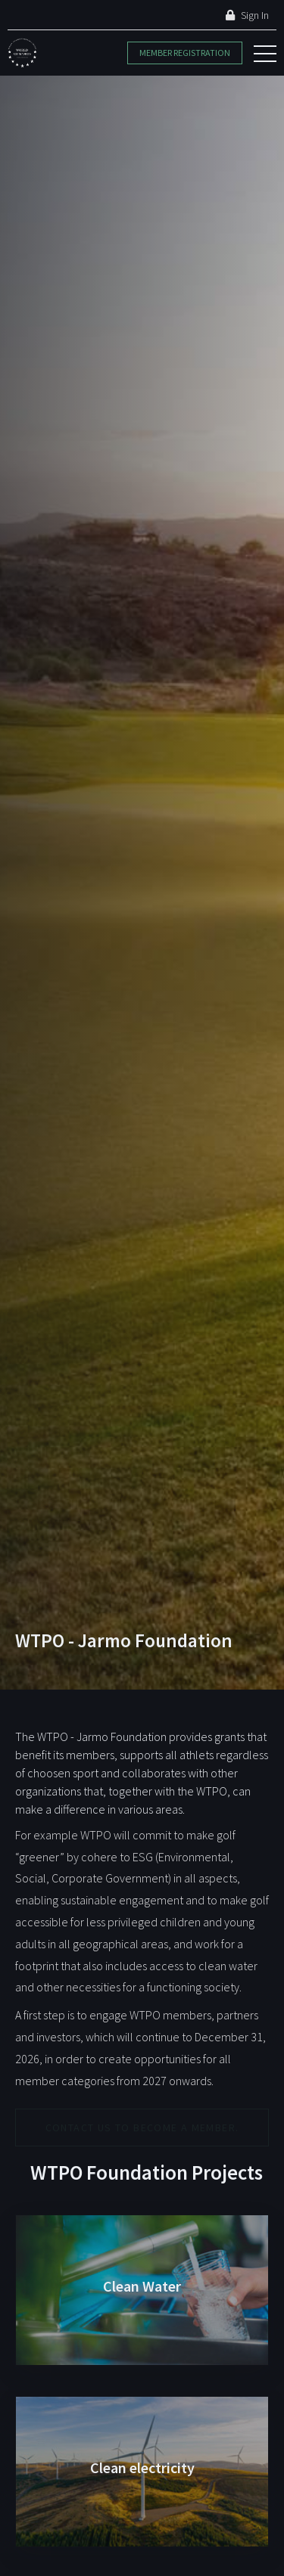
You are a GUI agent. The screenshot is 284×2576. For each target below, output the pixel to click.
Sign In (247, 15)
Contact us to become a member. (142, 2127)
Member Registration (184, 52)
